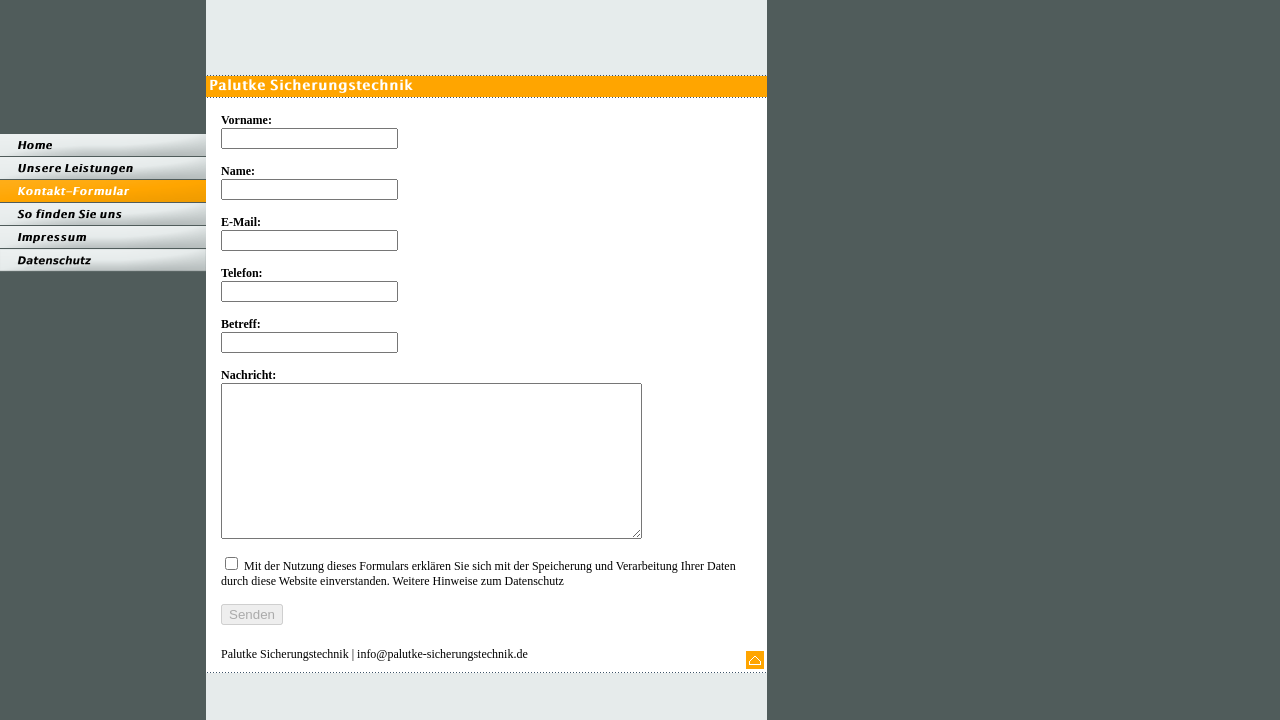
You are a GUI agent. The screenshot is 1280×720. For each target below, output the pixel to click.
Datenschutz (534, 611)
